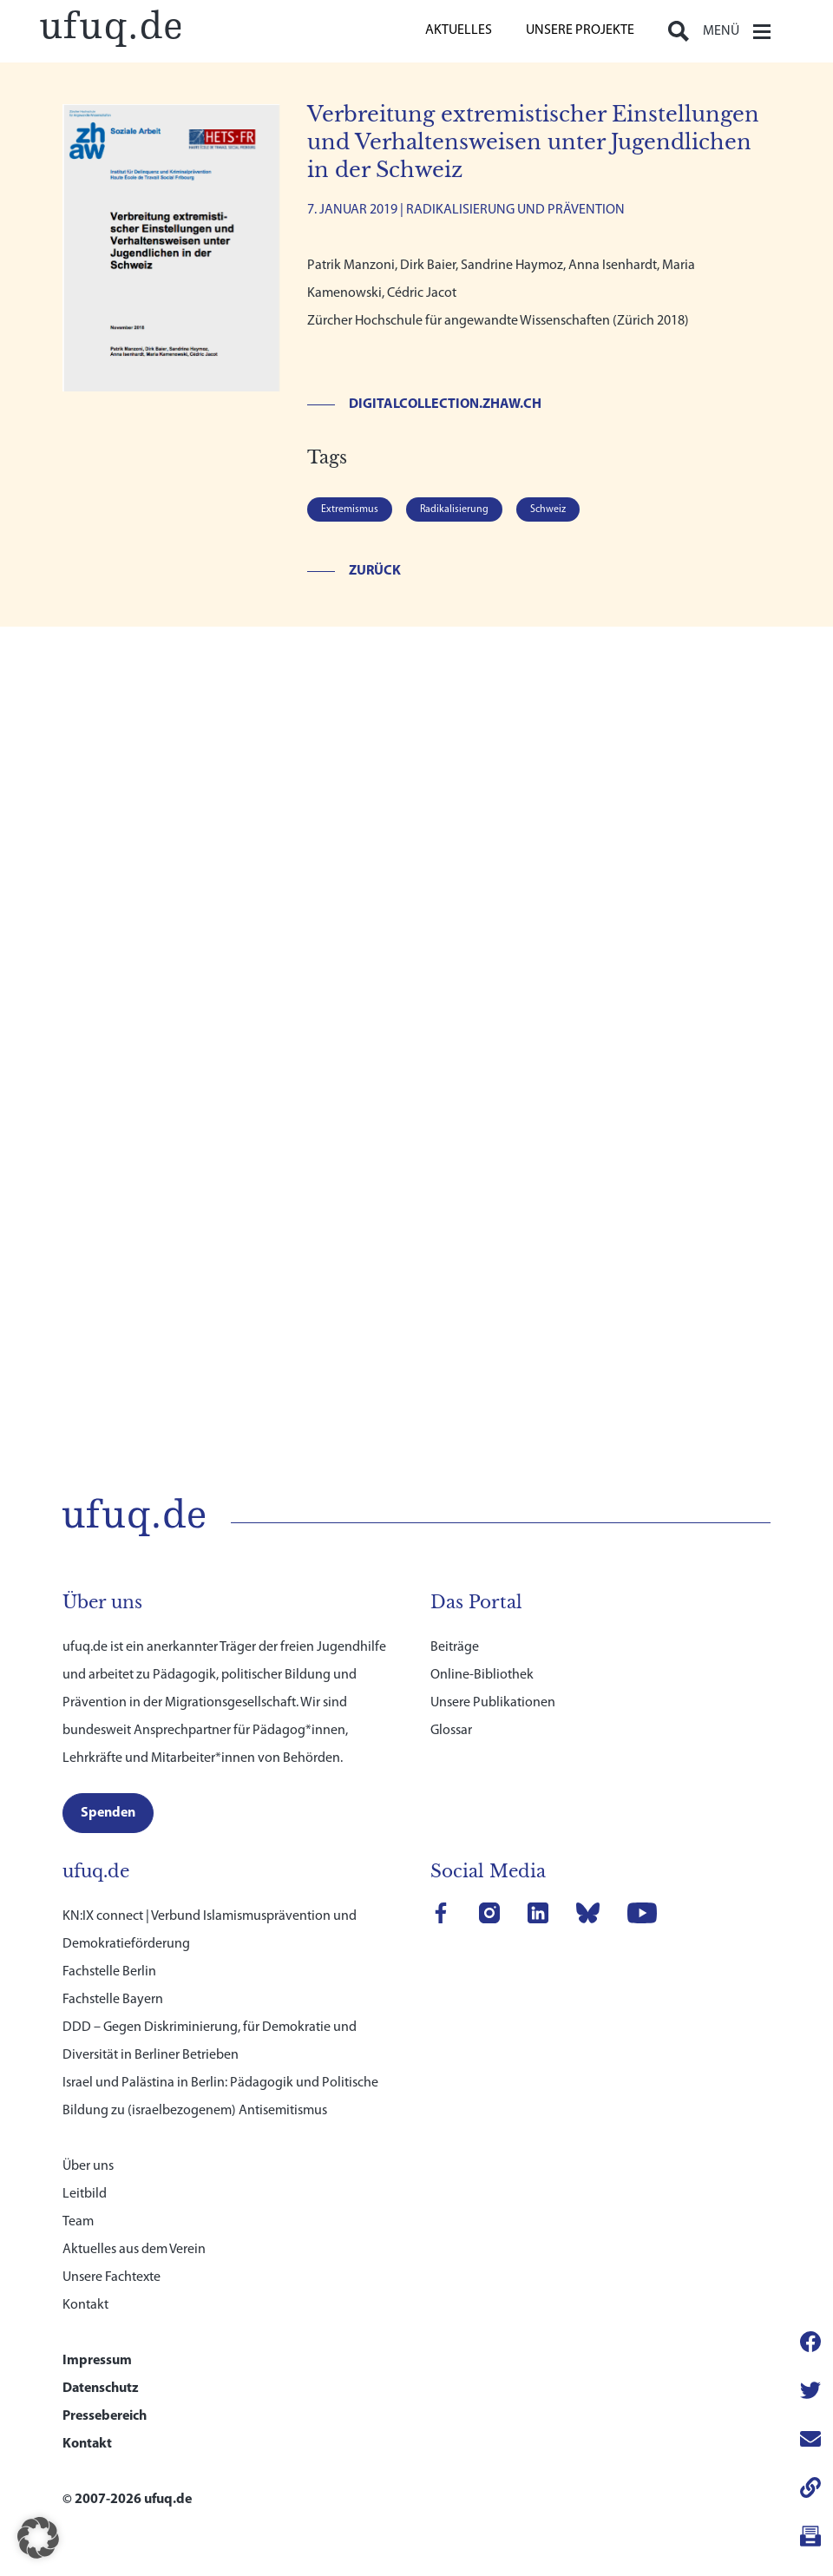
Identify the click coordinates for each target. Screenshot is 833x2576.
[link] (110, 26)
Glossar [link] (451, 1704)
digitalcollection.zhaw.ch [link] (445, 404)
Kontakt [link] (85, 2278)
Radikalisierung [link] (454, 509)
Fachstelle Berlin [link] (109, 1945)
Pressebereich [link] (104, 2389)
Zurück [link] (375, 571)
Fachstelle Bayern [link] (112, 1973)
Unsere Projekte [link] (580, 30)
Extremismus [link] (349, 509)
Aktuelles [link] (458, 30)
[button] (38, 2538)
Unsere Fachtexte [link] (111, 2250)
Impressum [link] (97, 2334)
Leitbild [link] (84, 2167)
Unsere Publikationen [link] (492, 1676)
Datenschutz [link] (100, 2362)
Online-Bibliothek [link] (482, 1648)
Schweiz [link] (548, 509)
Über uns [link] (88, 2139)
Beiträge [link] (454, 1620)
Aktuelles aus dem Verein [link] (134, 2223)
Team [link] (78, 2195)
